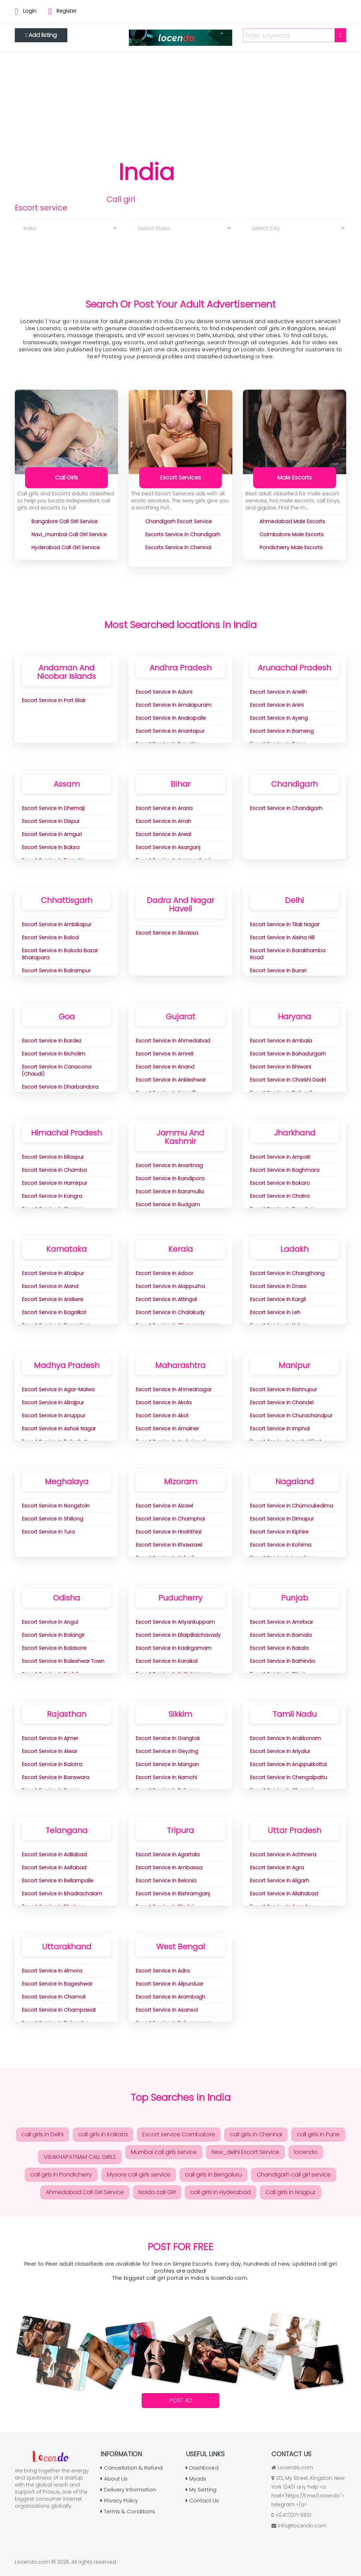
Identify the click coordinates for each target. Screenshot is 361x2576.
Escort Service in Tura (48, 1531)
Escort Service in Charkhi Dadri (288, 1079)
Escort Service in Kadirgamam (174, 1648)
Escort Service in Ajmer (50, 1738)
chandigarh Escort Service (178, 521)
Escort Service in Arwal (163, 834)
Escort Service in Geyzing (167, 1751)
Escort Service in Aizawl (164, 1505)
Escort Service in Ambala (281, 1040)
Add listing (41, 35)
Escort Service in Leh (275, 1312)
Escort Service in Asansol (167, 2009)
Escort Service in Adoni (164, 691)
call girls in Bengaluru (213, 2175)
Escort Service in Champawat (59, 2009)
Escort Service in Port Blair (54, 700)
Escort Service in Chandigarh (286, 808)
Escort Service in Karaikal (166, 1661)
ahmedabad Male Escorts (292, 521)
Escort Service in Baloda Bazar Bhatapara (60, 954)
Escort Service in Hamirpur (54, 1183)
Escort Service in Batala (279, 1648)
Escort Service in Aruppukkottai (288, 1764)
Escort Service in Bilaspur (53, 1156)
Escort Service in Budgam (168, 1204)
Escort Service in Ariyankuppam (175, 1622)
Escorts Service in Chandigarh (182, 534)
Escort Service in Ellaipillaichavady (178, 1635)
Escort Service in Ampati (280, 1156)
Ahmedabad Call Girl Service (85, 2192)
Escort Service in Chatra (280, 1196)
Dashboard (202, 2467)
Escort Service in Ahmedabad (173, 1040)
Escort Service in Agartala (168, 1854)
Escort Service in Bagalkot (54, 1312)
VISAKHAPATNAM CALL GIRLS (80, 2157)
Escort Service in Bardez (51, 1040)
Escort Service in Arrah (163, 821)
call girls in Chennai (256, 2134)
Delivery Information (128, 2489)
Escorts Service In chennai (178, 547)
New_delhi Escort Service (245, 2152)
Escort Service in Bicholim (53, 1053)
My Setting (201, 2489)
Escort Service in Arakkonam (285, 1738)
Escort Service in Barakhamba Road (287, 954)
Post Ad (180, 2400)
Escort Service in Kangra (52, 1196)
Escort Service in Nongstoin (56, 1505)
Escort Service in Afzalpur (53, 1273)
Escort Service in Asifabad (54, 1867)
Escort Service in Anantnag (169, 1165)
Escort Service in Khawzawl (169, 1544)
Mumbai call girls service (164, 2152)
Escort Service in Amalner (167, 1428)
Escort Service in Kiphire (279, 1531)
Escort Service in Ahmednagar (174, 1389)
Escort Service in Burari (278, 970)
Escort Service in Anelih (278, 691)
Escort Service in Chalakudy (170, 1312)
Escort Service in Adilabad (54, 1854)
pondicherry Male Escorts (291, 547)
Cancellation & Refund (131, 2467)
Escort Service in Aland (50, 1286)
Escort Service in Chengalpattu (288, 1777)
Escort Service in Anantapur (170, 731)
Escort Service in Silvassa (167, 932)
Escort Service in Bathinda (282, 1661)
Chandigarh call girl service (294, 2175)
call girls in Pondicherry (61, 2175)
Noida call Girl (157, 2192)
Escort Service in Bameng (282, 731)
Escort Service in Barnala (281, 1635)
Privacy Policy (119, 2500)
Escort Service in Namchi (166, 1777)
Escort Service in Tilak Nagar (284, 924)
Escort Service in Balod (50, 937)
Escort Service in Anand (165, 1066)
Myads (196, 2478)
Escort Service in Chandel (281, 1402)
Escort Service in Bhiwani (280, 1066)
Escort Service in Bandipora (170, 1178)
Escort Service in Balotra (52, 1764)
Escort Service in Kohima (280, 1544)
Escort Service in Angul (50, 1622)
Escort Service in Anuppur (53, 1415)
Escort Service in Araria (164, 808)
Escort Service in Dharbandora (60, 1086)
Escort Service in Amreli (164, 1053)
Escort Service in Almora (52, 1970)
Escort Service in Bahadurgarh (288, 1053)
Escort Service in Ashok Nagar (59, 1428)
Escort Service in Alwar (49, 1751)
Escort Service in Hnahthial (168, 1531)
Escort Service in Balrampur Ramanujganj (56, 974)
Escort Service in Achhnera (283, 1854)
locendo (305, 2152)
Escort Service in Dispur (51, 821)
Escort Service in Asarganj (168, 847)
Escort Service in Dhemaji (53, 808)
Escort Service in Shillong (52, 1518)
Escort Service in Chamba (54, 1170)
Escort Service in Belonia (166, 1880)
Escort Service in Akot (162, 1415)
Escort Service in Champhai (170, 1518)
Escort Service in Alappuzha (170, 1286)
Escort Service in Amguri (52, 834)
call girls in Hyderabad (220, 2192)
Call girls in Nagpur (290, 2192)
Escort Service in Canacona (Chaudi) (56, 1070)
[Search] (340, 35)
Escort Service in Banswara (55, 1777)
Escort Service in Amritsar (281, 1622)
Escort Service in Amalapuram (174, 704)
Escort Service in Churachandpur (291, 1415)
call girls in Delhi (42, 2134)
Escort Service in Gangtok (168, 1738)
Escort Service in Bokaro (280, 1183)
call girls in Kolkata (103, 2134)
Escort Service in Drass (278, 1286)
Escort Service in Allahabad (284, 1893)
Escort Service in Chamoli (53, 1996)
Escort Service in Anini (277, 704)
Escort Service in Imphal (280, 1428)
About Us (114, 2478)
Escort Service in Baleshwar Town (63, 1661)
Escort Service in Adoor (164, 1273)
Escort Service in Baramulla (170, 1191)
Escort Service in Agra (277, 1867)
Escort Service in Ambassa (169, 1867)
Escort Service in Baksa (50, 847)
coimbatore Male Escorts (291, 534)
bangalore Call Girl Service (64, 521)
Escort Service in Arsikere (52, 1299)
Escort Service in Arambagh (170, 1996)
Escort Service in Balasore (54, 1648)
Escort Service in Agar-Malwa (58, 1389)
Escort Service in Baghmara (284, 1170)
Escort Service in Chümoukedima (291, 1505)
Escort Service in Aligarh (279, 1880)
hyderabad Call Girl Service (65, 547)
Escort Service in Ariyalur (280, 1751)
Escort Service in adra (163, 1970)
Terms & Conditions (127, 2511)
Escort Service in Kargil (278, 1299)
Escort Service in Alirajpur (53, 1402)
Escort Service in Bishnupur (283, 1389)
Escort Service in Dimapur (282, 1518)
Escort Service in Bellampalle (57, 1880)
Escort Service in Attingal (166, 1299)
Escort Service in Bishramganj (173, 1893)
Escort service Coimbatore (178, 2134)
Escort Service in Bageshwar (57, 1983)
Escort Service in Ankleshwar (171, 1079)
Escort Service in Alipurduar (169, 1983)
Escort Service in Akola (163, 1402)
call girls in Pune (318, 2134)
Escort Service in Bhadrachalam (62, 1893)
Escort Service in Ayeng (279, 718)
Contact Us (202, 2500)
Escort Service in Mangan (167, 1764)
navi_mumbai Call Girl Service (69, 534)
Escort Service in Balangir (53, 1635)
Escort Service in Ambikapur (56, 924)
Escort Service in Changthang (287, 1273)
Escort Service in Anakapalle (171, 718)
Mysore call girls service (138, 2175)
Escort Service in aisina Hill (282, 937)
